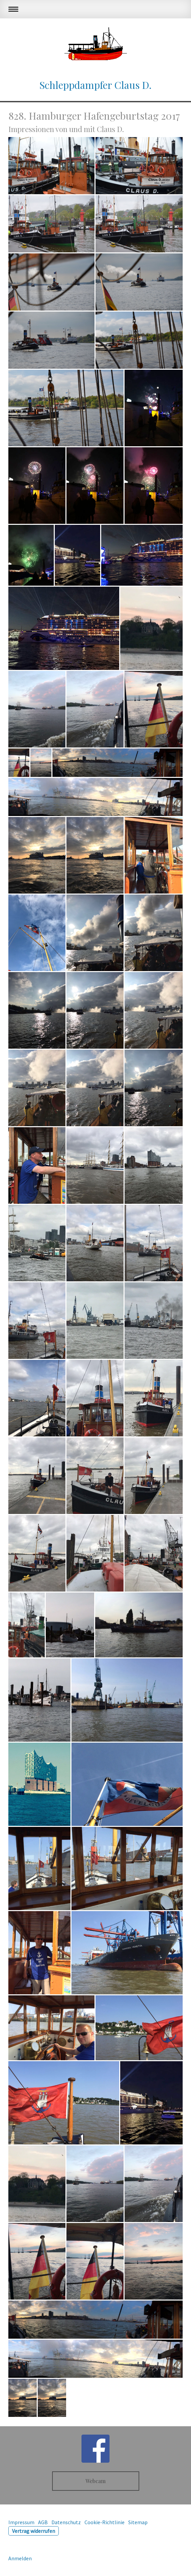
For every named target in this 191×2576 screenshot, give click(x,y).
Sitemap (138, 2522)
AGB (43, 2522)
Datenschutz (66, 2522)
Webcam (95, 2480)
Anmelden (20, 2558)
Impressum (21, 2522)
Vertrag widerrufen (33, 2531)
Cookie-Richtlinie (104, 2522)
